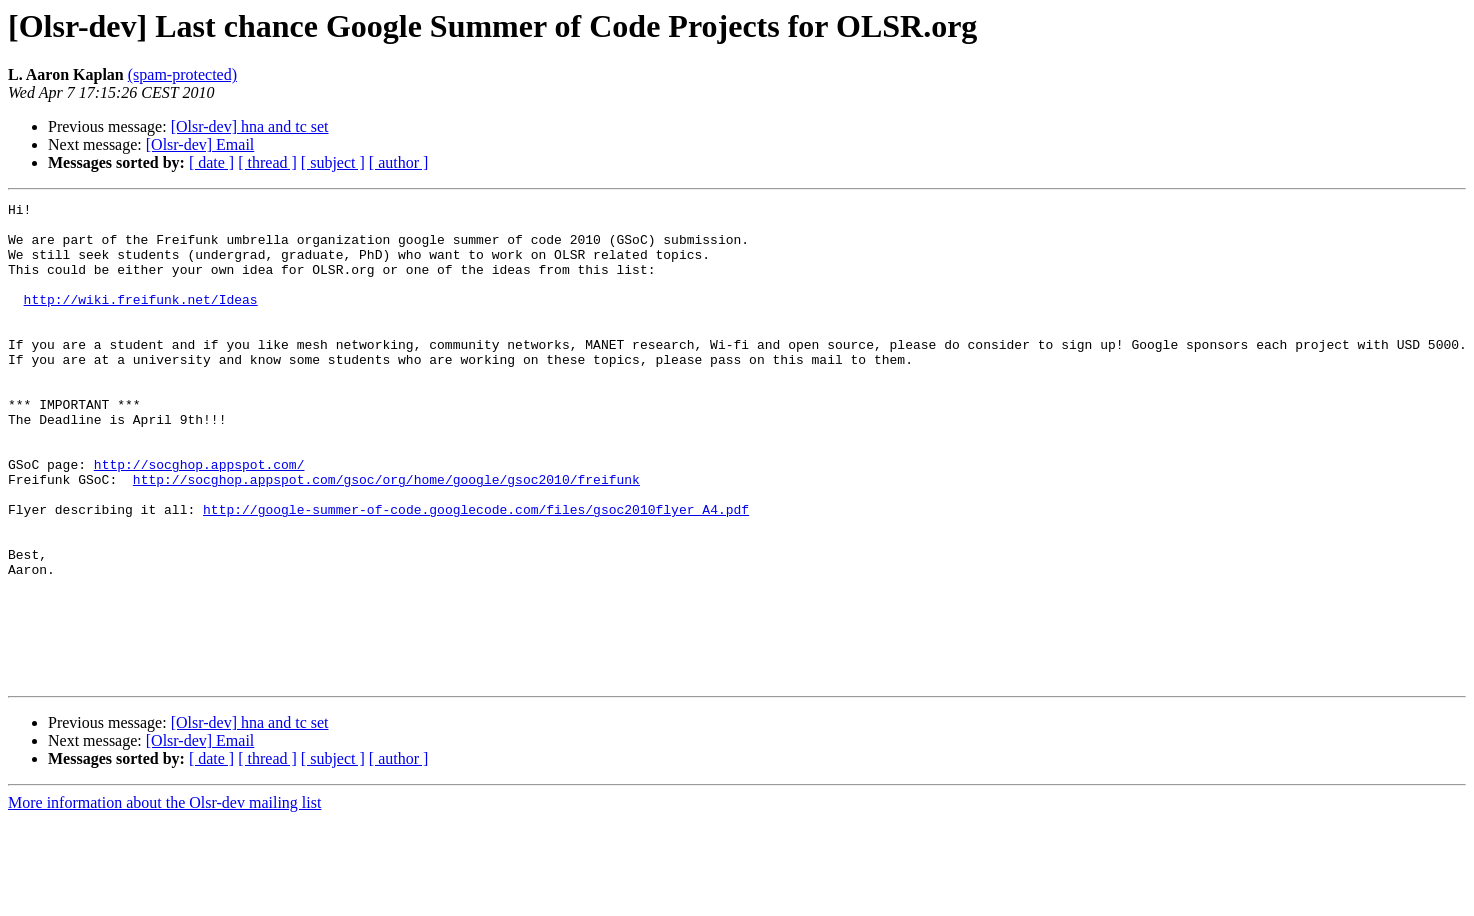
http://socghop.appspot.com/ (199, 518)
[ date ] (211, 162)
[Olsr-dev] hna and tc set (250, 126)
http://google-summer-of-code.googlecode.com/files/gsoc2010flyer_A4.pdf (476, 572)
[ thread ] (267, 162)
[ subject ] (333, 162)
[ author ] (399, 162)
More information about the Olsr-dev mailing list (164, 898)
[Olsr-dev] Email (200, 144)
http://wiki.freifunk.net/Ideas (141, 320)
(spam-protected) (182, 74)
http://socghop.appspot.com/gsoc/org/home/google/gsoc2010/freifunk (386, 536)
